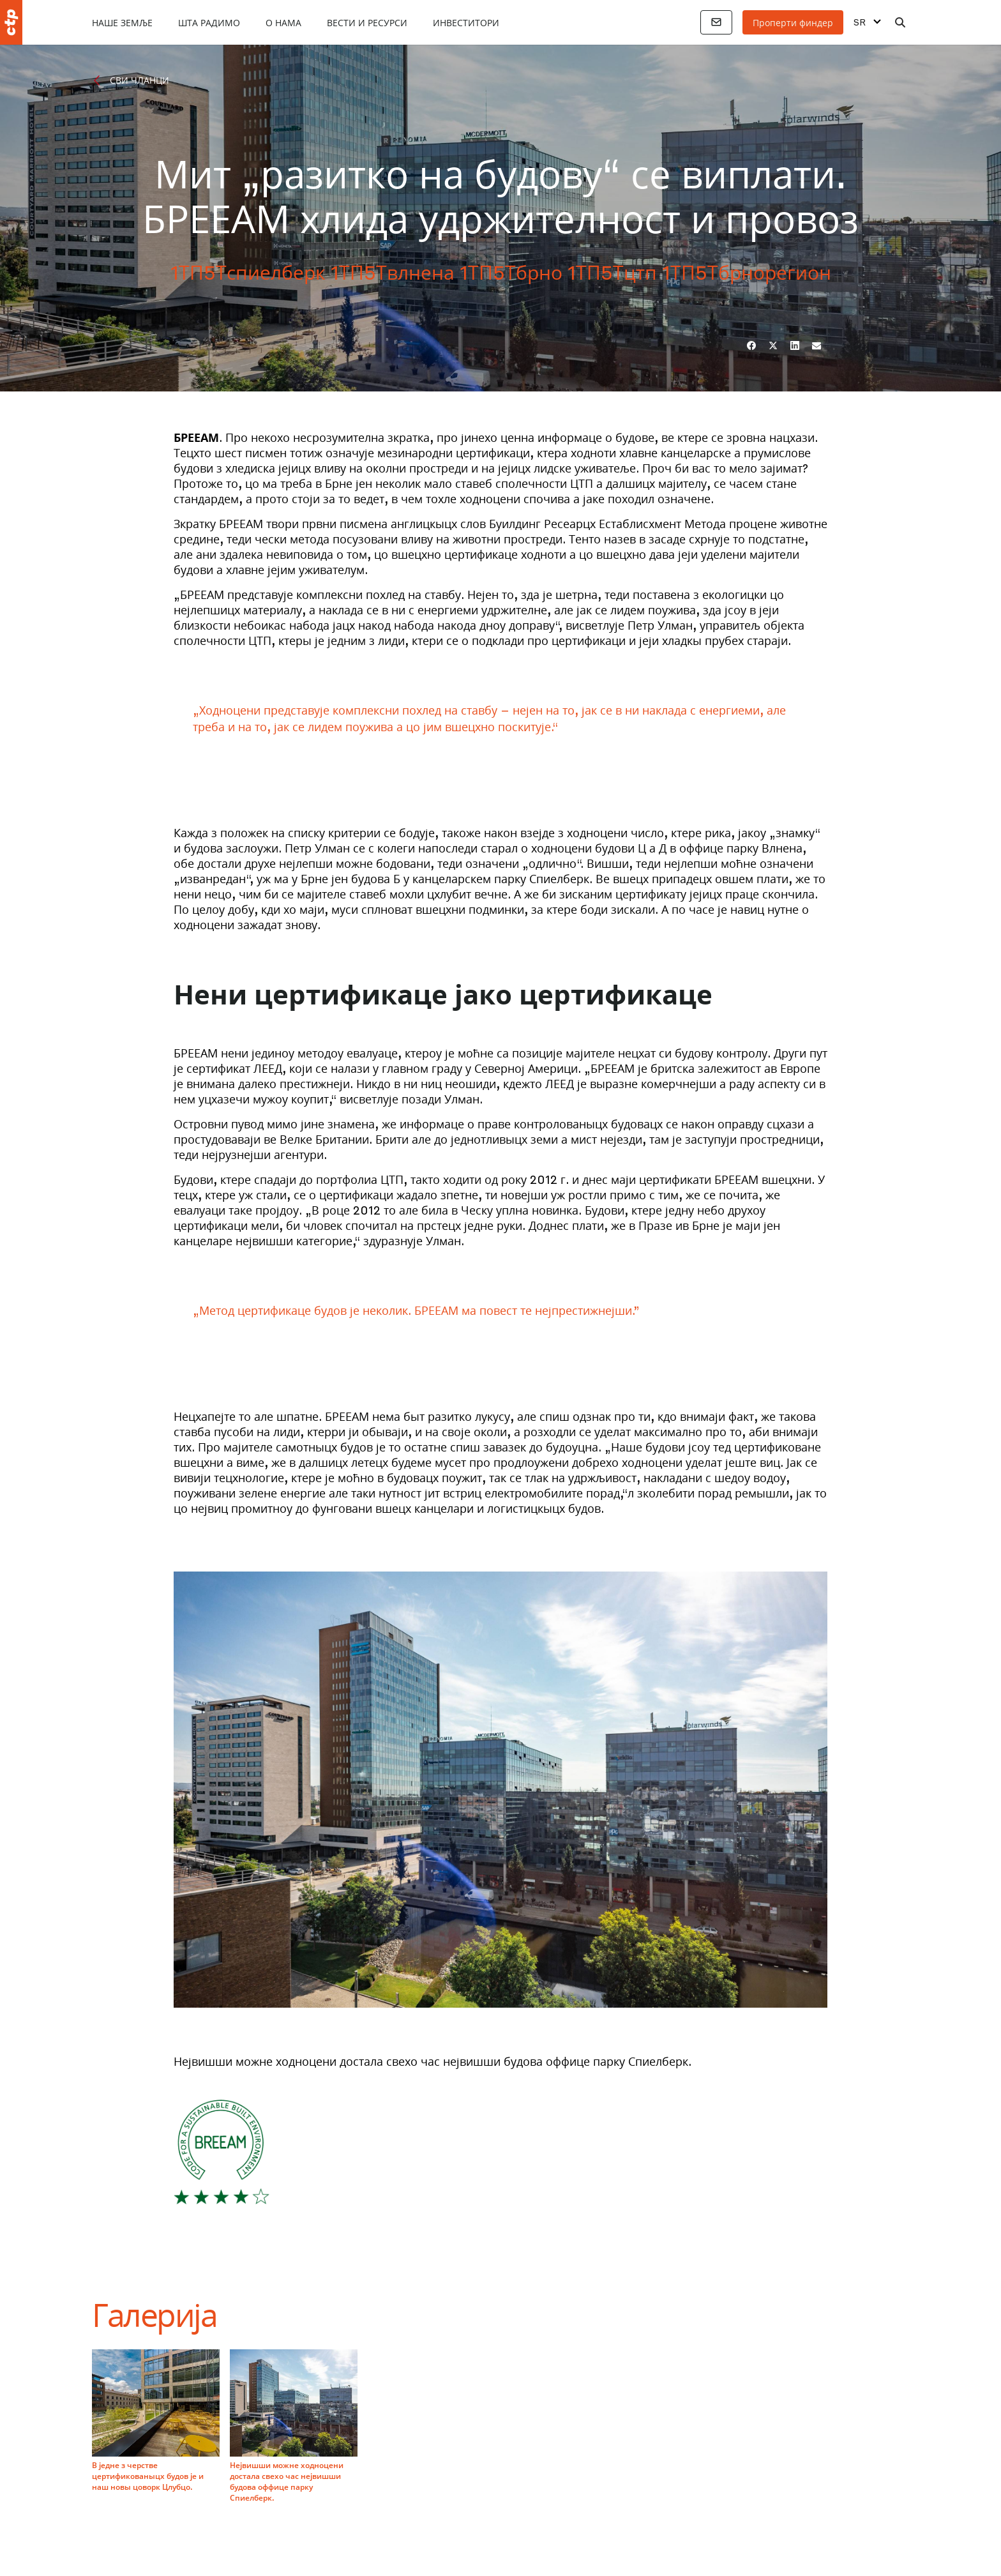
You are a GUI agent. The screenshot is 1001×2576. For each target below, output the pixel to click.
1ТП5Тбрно (511, 272)
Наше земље (122, 22)
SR (860, 22)
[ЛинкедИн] (795, 345)
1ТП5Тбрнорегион (746, 272)
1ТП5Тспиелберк (248, 272)
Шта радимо (209, 22)
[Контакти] (716, 22)
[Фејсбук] (751, 345)
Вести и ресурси (367, 22)
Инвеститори (466, 22)
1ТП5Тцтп (612, 272)
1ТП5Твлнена (393, 272)
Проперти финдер (793, 22)
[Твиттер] (773, 345)
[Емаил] (816, 345)
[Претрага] (900, 22)
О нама (283, 22)
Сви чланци (139, 80)
